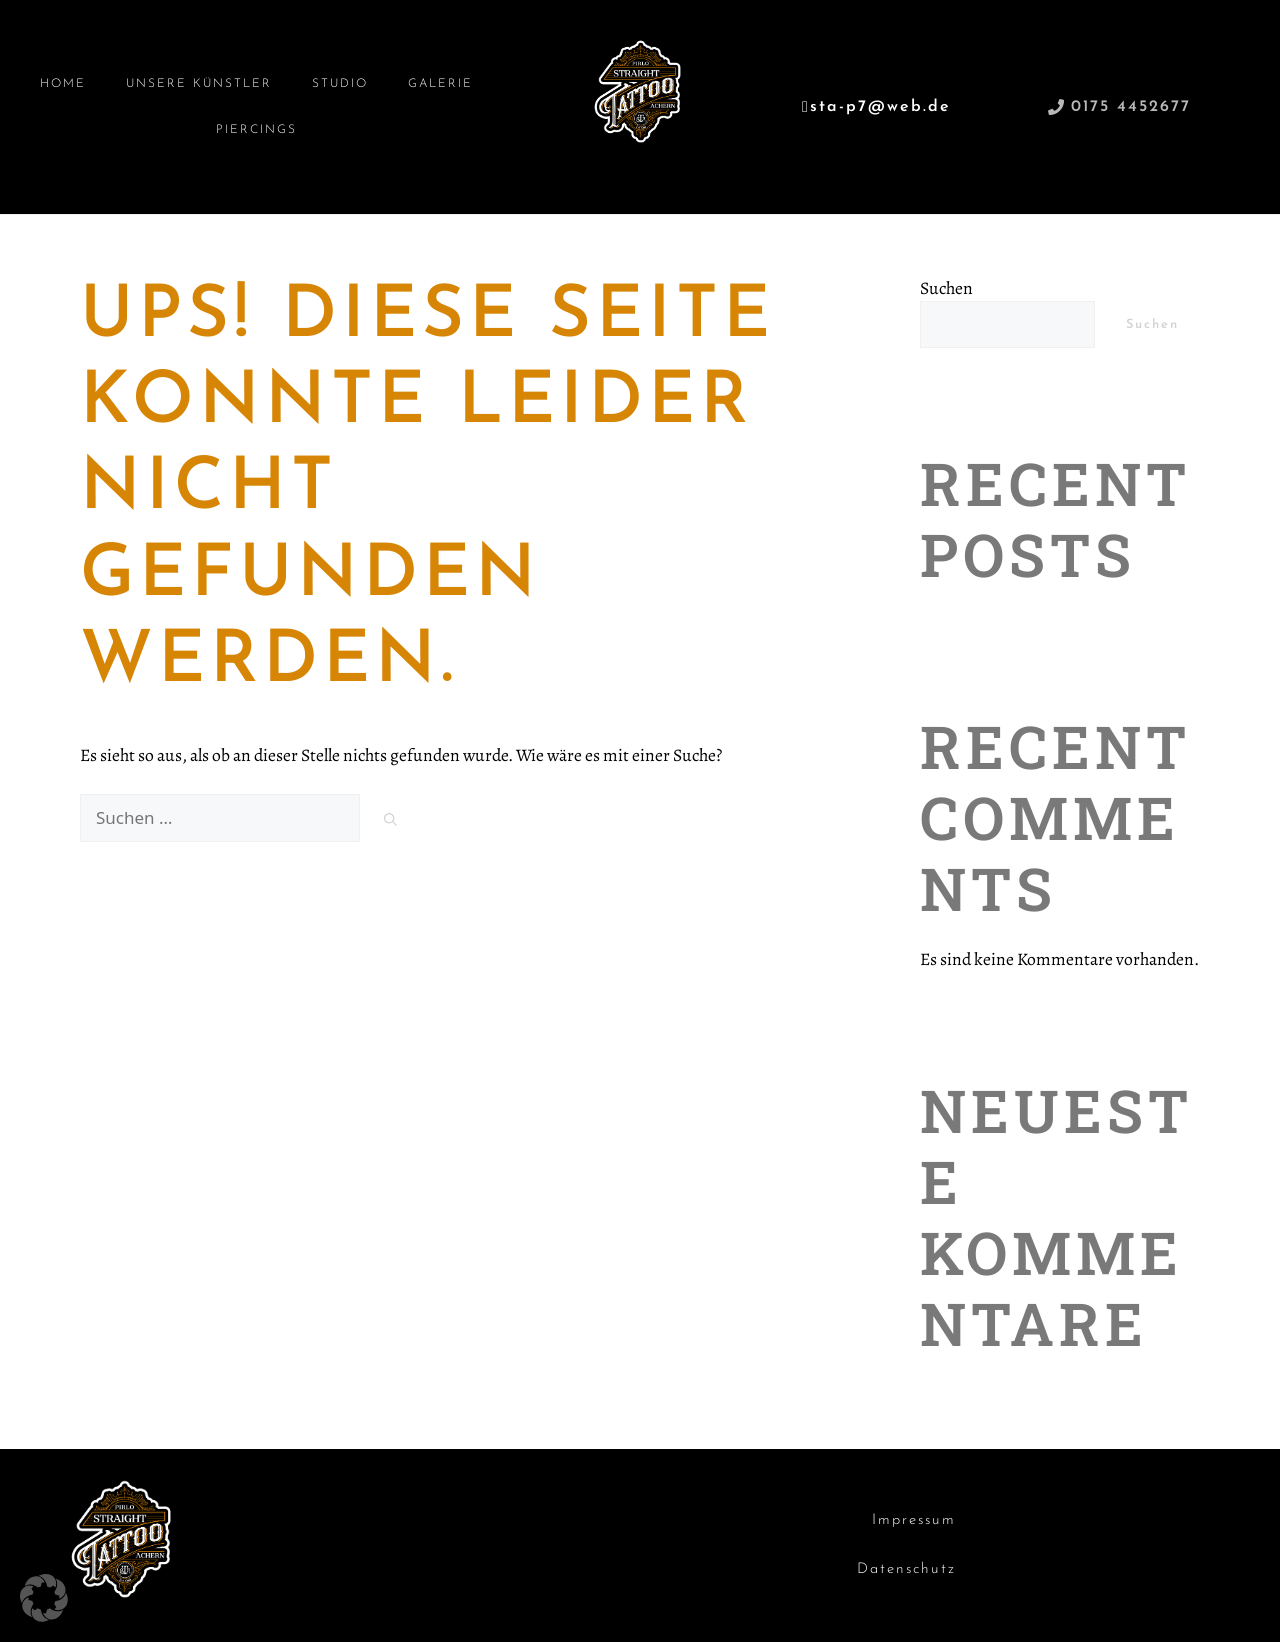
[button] (44, 1598)
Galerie (440, 84)
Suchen (946, 288)
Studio (340, 84)
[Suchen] (390, 820)
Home (63, 84)
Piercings (256, 130)
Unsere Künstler (199, 84)
